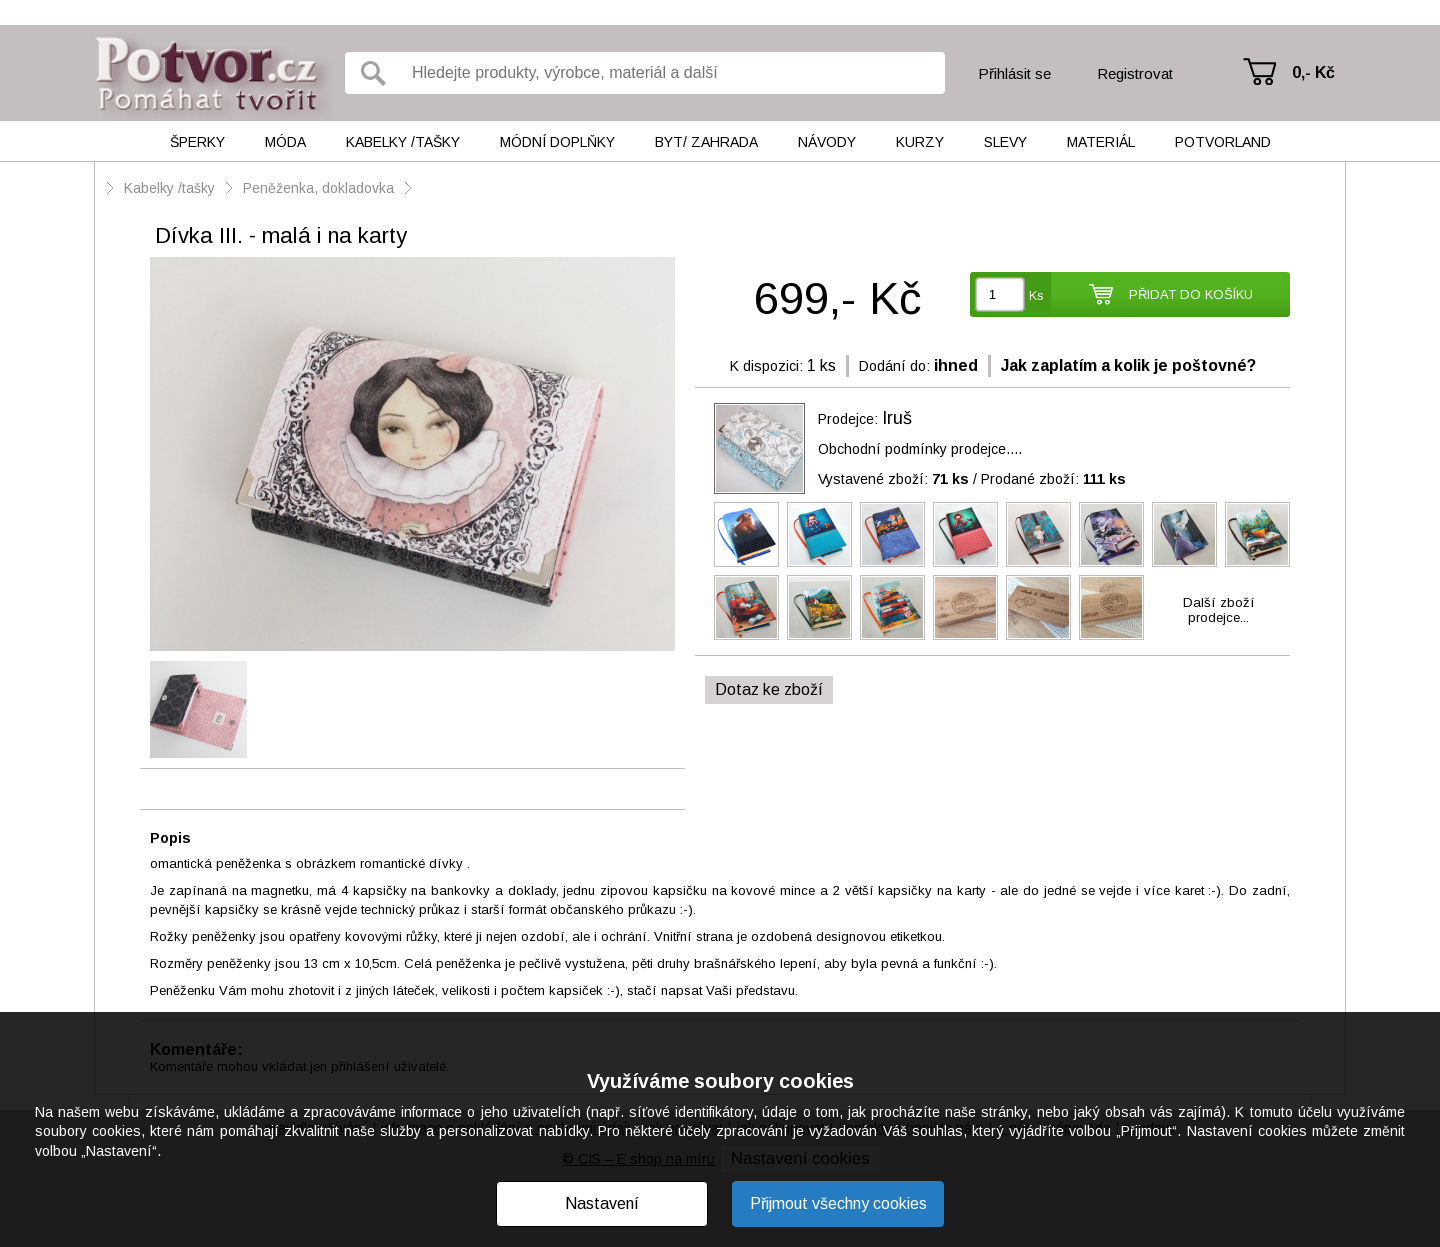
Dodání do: (894, 366)
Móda (285, 142)
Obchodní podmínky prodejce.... (920, 449)
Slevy (1005, 142)
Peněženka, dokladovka (318, 188)
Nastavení (602, 1203)
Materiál (1101, 142)
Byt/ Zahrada (706, 142)
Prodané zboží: (1053, 479)
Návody (827, 142)
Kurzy (920, 142)
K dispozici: (766, 366)
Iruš (897, 418)
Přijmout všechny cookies (838, 1203)
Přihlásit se (1014, 73)
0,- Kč (1313, 72)
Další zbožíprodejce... (1219, 610)
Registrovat (1135, 73)
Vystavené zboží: (893, 479)
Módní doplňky (557, 142)
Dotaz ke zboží (769, 689)
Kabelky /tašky (403, 142)
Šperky (197, 142)
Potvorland (1223, 142)
